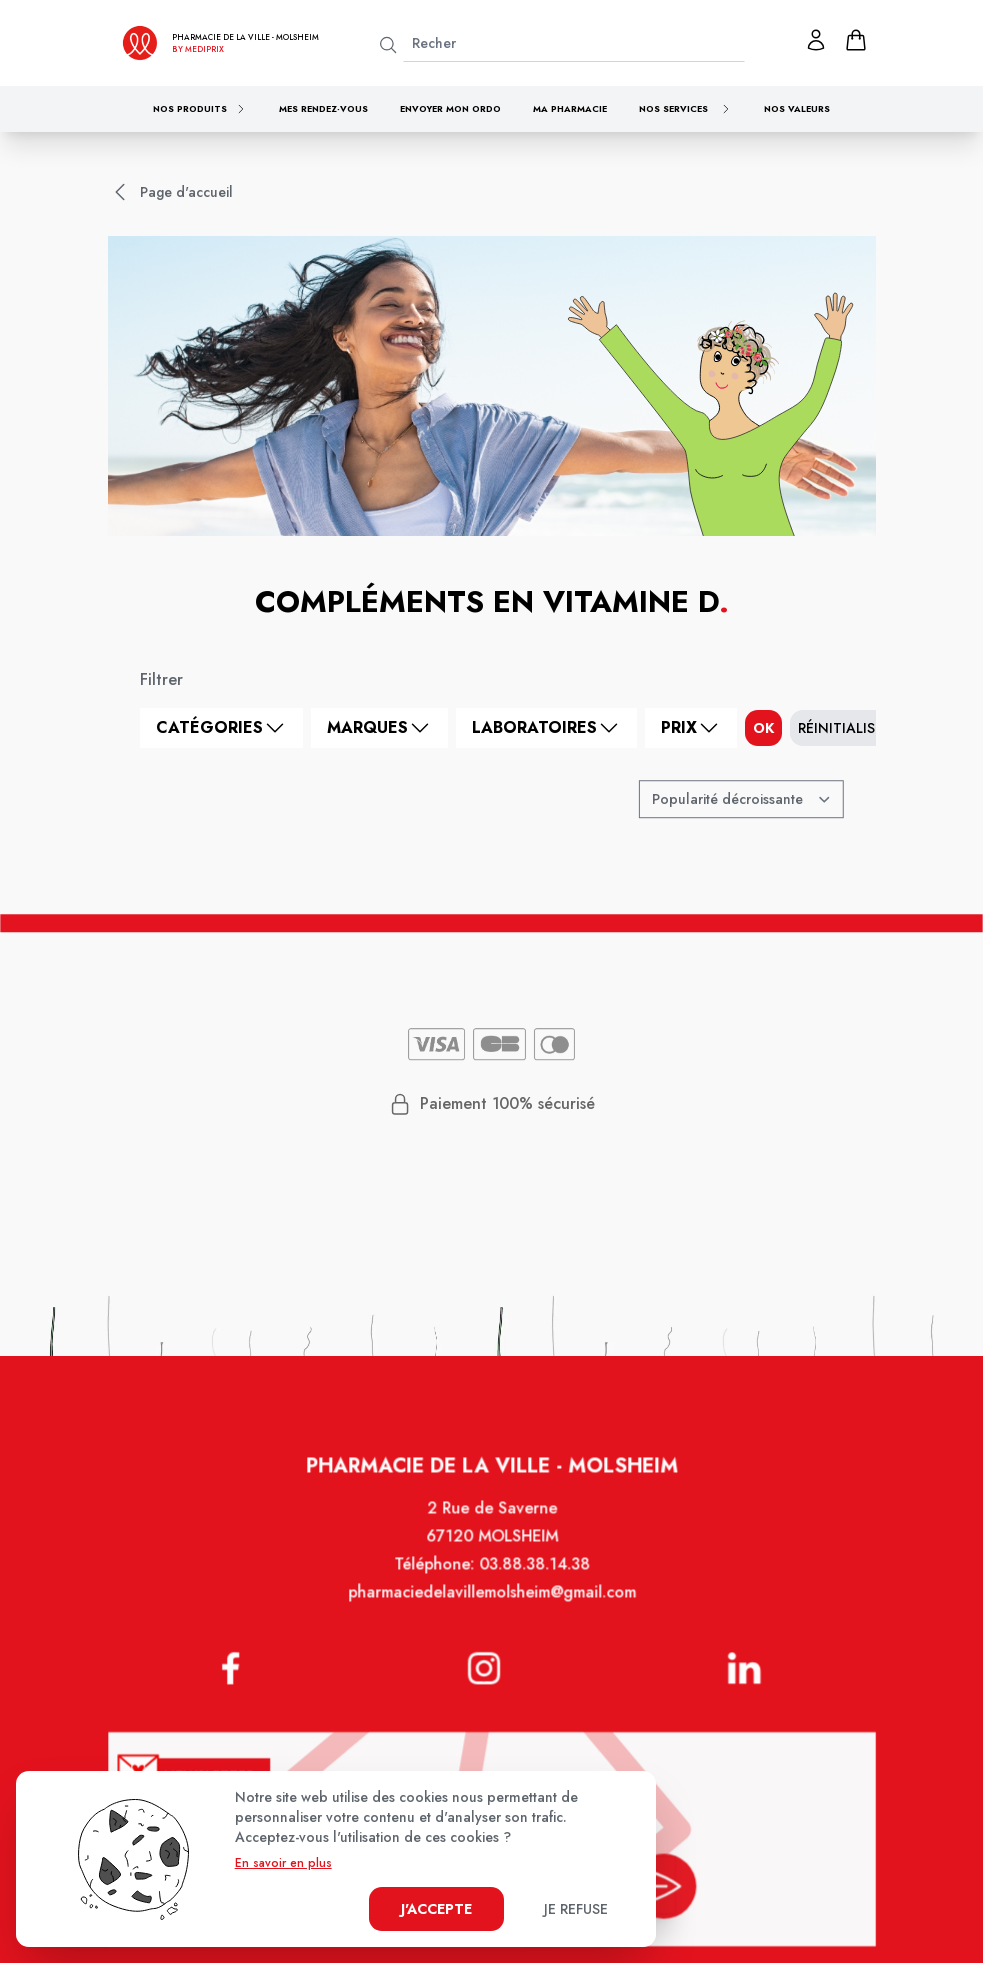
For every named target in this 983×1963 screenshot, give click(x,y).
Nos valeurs (797, 108)
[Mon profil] (816, 40)
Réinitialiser (844, 728)
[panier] (856, 40)
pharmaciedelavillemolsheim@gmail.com (491, 1612)
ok (763, 728)
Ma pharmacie (570, 108)
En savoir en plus (283, 1863)
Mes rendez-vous (323, 108)
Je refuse (576, 1909)
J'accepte (436, 1909)
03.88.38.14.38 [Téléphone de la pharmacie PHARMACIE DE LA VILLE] (532, 1585)
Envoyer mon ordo (450, 108)
